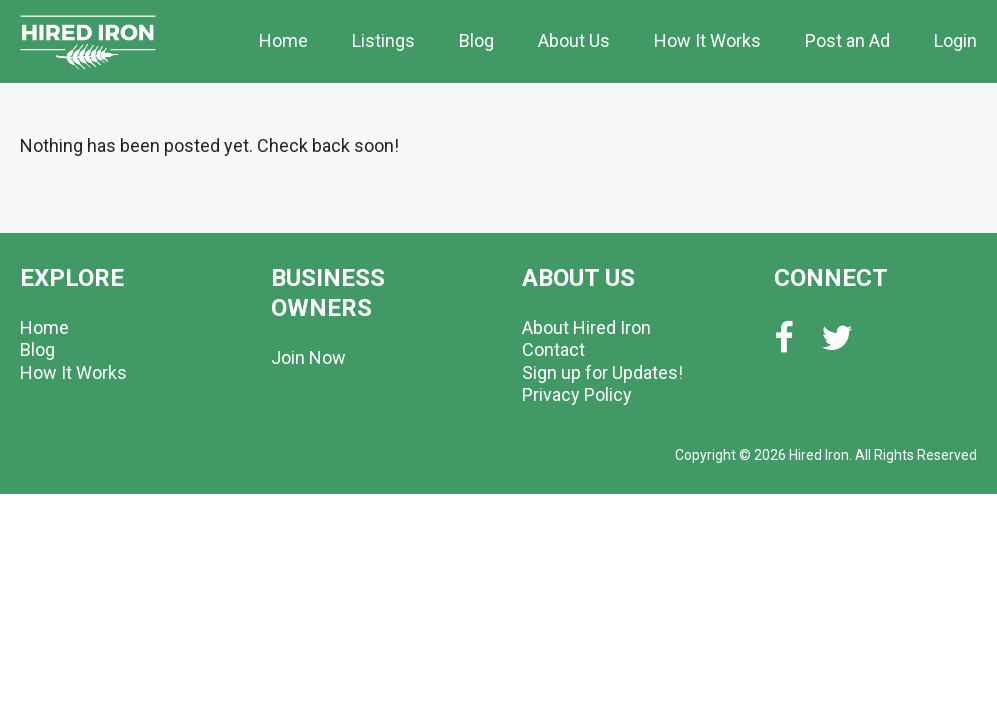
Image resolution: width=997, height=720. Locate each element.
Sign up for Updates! (602, 372)
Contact (553, 349)
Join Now (308, 357)
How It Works (707, 40)
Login (955, 40)
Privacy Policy (577, 394)
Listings (383, 40)
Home (283, 40)
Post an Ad (847, 40)
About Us (574, 40)
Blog (476, 40)
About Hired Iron (586, 327)
